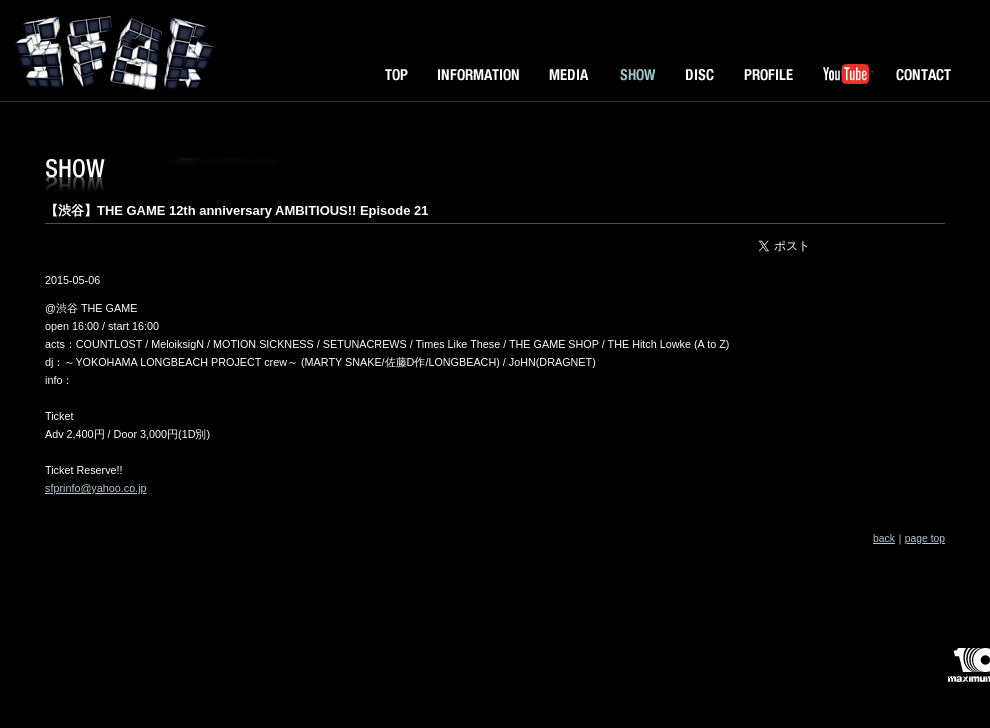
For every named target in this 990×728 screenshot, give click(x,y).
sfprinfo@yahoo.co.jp (96, 488)
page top (925, 538)
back (884, 538)
